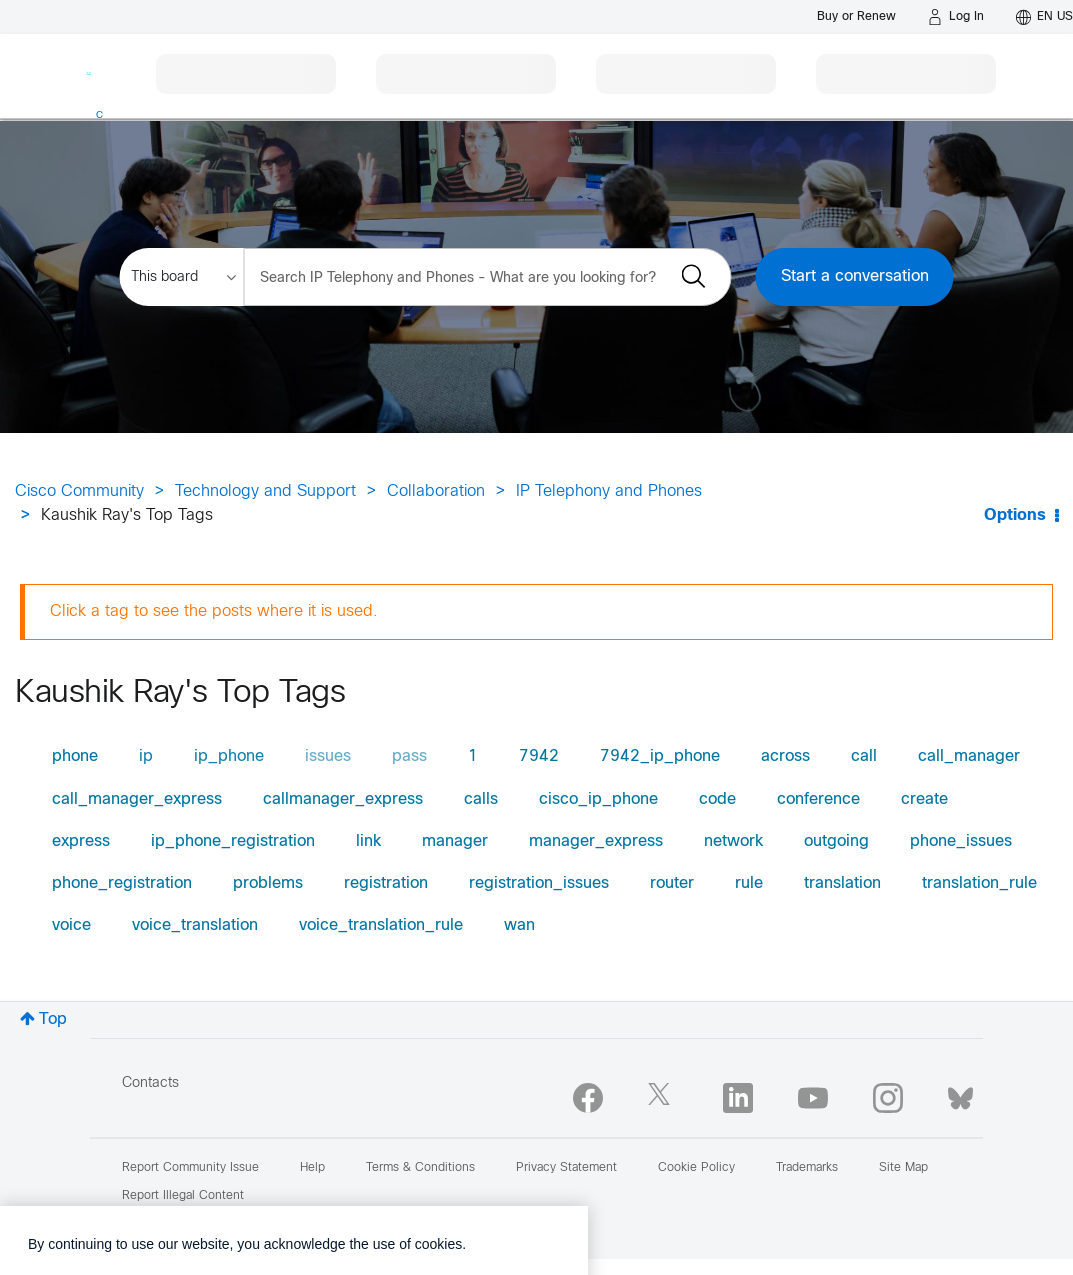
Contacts (150, 1083)
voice (71, 925)
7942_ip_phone (660, 756)
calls (481, 799)
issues (328, 756)
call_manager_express (137, 799)
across (785, 756)
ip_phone (229, 756)
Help (312, 1168)
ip (146, 756)
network (733, 841)
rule (749, 883)
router (672, 883)
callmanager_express (343, 799)
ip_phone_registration (233, 841)
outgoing (836, 841)
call (864, 756)
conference (818, 799)
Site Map (903, 1168)
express (81, 841)
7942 (539, 756)
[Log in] (956, 17)
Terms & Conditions (420, 1168)
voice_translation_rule (381, 925)
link (368, 841)
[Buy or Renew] (856, 16)
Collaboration (436, 491)
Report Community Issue (190, 1168)
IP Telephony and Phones (609, 491)
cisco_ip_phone (598, 799)
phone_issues (961, 841)
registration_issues (539, 883)
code (717, 799)
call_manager (969, 756)
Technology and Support (265, 491)
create (924, 799)
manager (455, 841)
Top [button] (53, 1019)
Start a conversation (855, 276)
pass (409, 756)
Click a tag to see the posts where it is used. (214, 611)
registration (386, 883)
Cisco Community (79, 491)
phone (75, 756)
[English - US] (1044, 17)
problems (268, 883)
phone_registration (122, 883)
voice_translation (195, 925)
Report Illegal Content (183, 1196)
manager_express (596, 841)
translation (842, 883)
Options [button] (1015, 515)
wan (519, 925)
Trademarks (807, 1168)
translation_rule (979, 883)
